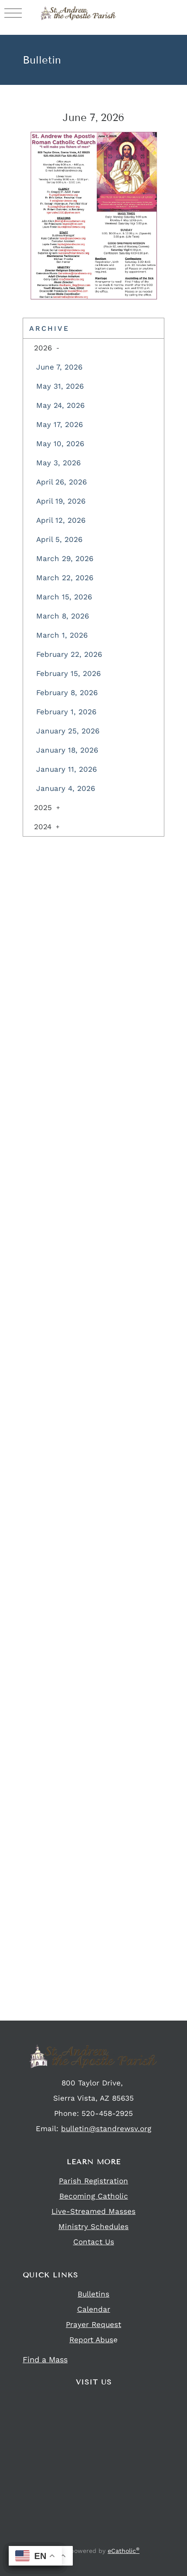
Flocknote (100, 2538)
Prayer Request (93, 2324)
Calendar (93, 2309)
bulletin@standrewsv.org (106, 2128)
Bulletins (93, 2294)
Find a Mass (45, 2359)
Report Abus (91, 2339)
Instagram (83, 2538)
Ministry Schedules (93, 2226)
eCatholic (123, 2550)
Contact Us (93, 2241)
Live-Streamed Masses (93, 2211)
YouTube (118, 2538)
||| (13, 12)
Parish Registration (93, 2180)
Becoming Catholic (93, 2196)
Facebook (67, 2538)
